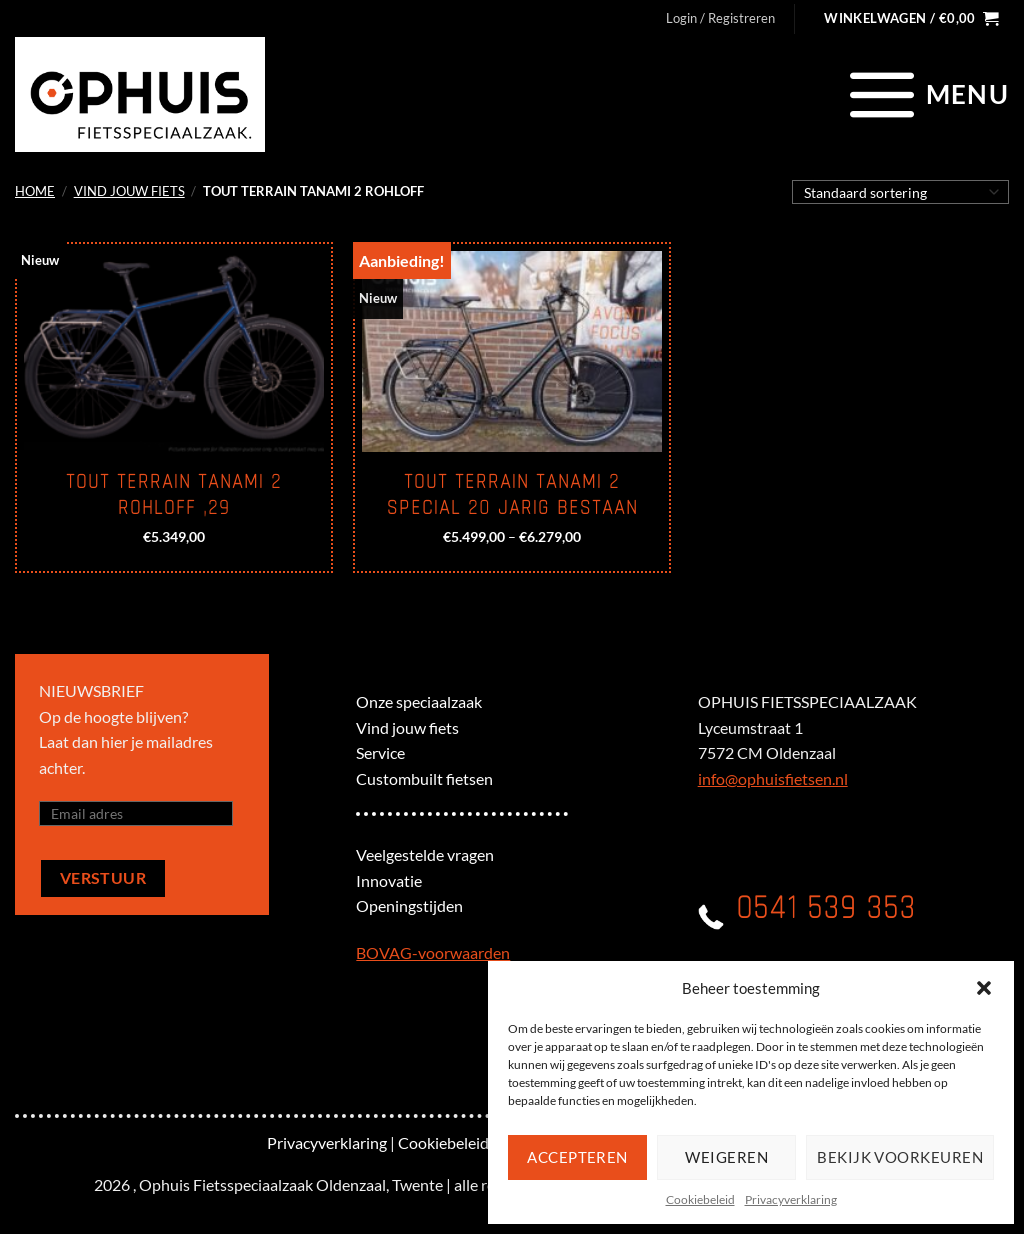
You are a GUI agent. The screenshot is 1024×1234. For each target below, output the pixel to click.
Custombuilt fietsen (424, 778)
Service (380, 752)
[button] (984, 988)
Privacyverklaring (791, 1199)
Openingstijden (409, 905)
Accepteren (577, 1157)
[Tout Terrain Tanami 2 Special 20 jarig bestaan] (512, 351)
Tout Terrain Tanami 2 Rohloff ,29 (174, 495)
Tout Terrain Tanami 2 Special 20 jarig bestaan (512, 495)
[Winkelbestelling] (900, 192)
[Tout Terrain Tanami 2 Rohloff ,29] (174, 351)
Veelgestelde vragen (425, 854)
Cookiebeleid (700, 1199)
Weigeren (726, 1157)
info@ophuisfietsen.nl (773, 778)
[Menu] (926, 94)
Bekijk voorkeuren (900, 1157)
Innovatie (389, 880)
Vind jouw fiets (129, 191)
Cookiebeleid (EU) (460, 1142)
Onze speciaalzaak (419, 701)
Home (35, 191)
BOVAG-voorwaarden (433, 952)
